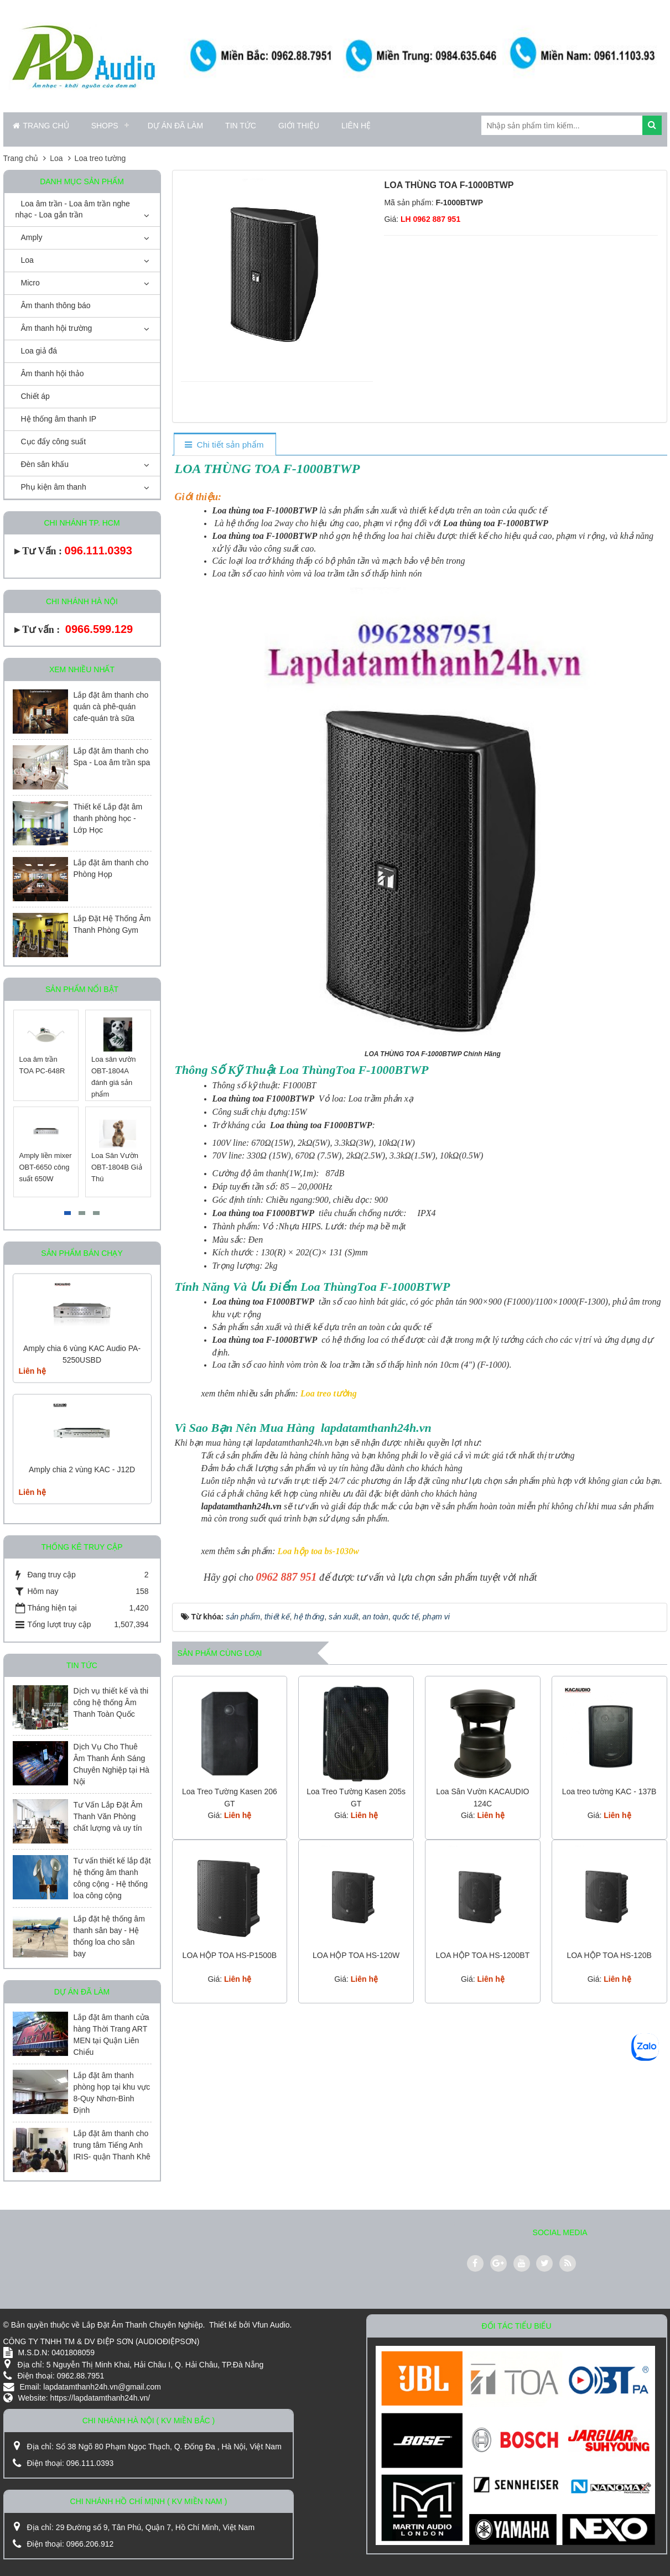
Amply (32, 237)
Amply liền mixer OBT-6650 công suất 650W (46, 1167)
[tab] (224, 445)
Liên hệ (356, 125)
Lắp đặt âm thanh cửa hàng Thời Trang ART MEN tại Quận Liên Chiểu (111, 2034)
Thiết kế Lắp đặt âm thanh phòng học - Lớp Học (108, 818)
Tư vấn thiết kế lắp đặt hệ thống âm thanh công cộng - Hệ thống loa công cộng (112, 1878)
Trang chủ (41, 125)
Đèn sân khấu (45, 464)
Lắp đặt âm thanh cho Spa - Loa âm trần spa (112, 756)
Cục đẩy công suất (53, 441)
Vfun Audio (271, 2324)
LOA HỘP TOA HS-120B (609, 1955)
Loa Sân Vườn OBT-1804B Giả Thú (117, 1167)
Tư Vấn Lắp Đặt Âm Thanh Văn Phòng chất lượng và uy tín (108, 1816)
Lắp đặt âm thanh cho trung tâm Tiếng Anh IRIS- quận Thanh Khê (112, 2145)
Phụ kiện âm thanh (53, 486)
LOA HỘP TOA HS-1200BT (482, 1955)
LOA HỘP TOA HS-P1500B (230, 1955)
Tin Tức (240, 125)
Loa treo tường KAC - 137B (609, 1791)
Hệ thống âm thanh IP (59, 418)
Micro (30, 282)
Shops (104, 125)
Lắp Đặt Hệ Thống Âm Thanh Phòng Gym (112, 924)
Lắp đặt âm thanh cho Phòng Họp (111, 868)
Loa (27, 260)
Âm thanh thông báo (56, 305)
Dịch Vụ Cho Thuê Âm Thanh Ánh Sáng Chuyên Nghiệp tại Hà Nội (111, 1764)
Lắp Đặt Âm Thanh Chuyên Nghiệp (142, 2324)
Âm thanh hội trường (56, 328)
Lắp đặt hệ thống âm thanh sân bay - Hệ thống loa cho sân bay (109, 1936)
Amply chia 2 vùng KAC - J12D (82, 1468)
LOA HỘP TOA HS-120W (356, 1955)
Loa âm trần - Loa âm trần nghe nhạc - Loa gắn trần (72, 209)
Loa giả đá (39, 350)
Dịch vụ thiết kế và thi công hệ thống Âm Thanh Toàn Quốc (111, 1702)
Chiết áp (35, 396)
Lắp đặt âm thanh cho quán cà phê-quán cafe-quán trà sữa (111, 706)
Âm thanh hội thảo (52, 373)
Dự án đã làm (175, 125)
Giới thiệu (298, 125)
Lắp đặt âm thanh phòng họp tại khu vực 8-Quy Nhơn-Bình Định (112, 2093)
